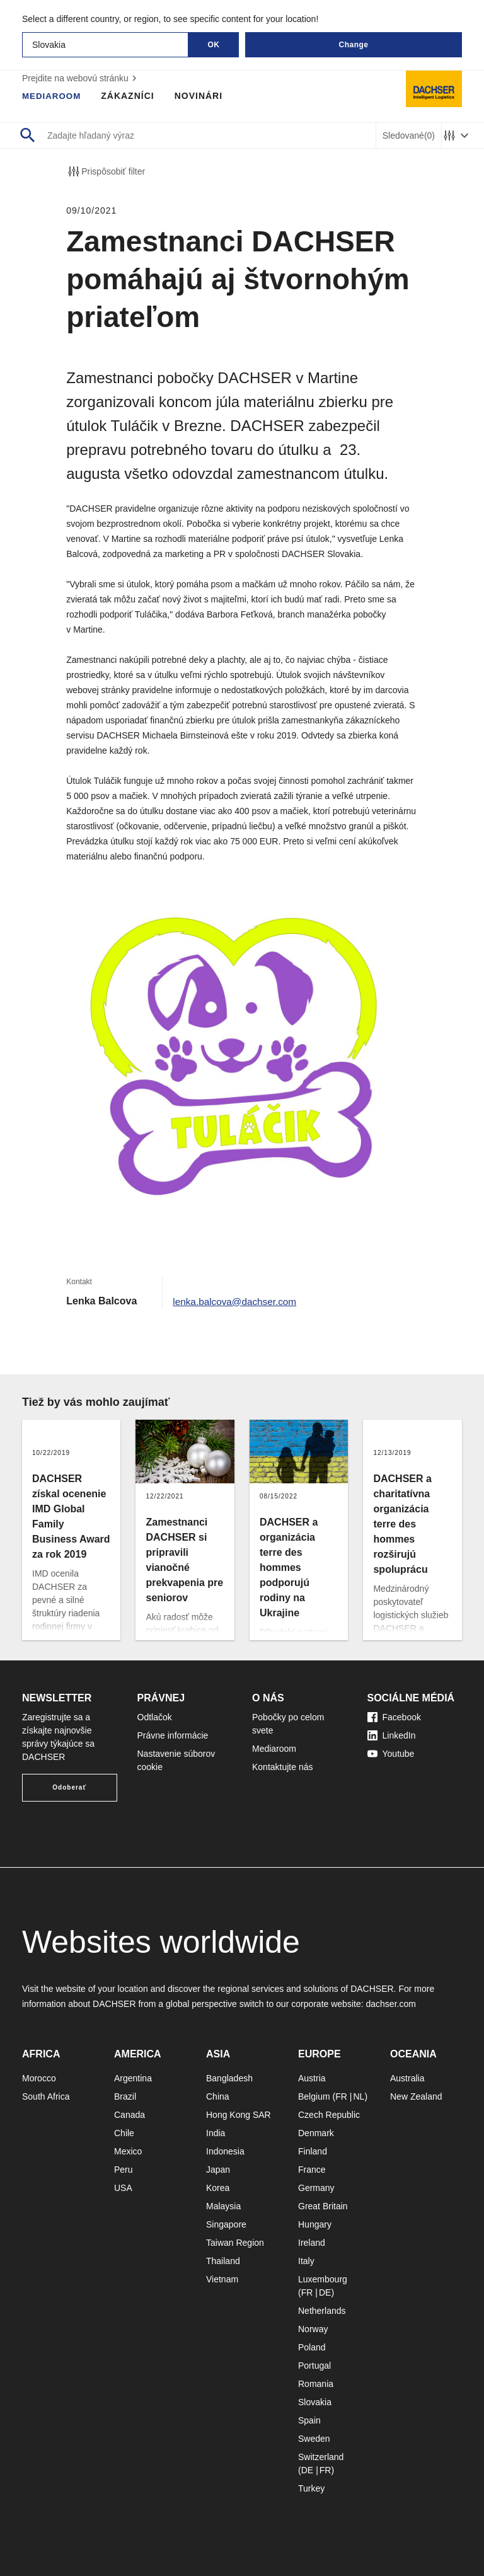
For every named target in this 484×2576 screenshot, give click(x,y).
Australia (407, 2078)
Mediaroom (53, 96)
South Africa (46, 2096)
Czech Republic (329, 2115)
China (217, 2096)
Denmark (316, 2133)
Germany (316, 2188)
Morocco (39, 2078)
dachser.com (390, 2004)
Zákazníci (130, 96)
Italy (306, 2261)
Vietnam (222, 2279)
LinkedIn (391, 1735)
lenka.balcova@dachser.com (237, 1301)
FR (341, 2096)
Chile (124, 2133)
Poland (312, 2347)
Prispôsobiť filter (105, 171)
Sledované (409, 135)
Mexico (128, 2151)
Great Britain (323, 2206)
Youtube (391, 1754)
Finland (312, 2151)
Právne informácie (173, 1735)
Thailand (223, 2261)
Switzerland (320, 2457)
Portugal (314, 2365)
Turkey (311, 2488)
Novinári (201, 96)
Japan (218, 2170)
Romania (315, 2384)
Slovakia (314, 2402)
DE (325, 2292)
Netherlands (322, 2311)
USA (123, 2188)
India (215, 2133)
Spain (309, 2420)
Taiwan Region (235, 2243)
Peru (123, 2170)
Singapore (226, 2224)
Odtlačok (154, 1717)
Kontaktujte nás (282, 1767)
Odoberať (69, 1787)
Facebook (394, 1717)
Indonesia (225, 2151)
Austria (312, 2078)
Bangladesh (229, 2078)
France (312, 2170)
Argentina (133, 2078)
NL (358, 2096)
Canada (129, 2115)
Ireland (311, 2243)
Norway (313, 2329)
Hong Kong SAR (238, 2115)
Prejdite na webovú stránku (81, 78)
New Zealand (416, 2096)
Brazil (125, 2096)
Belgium (314, 2096)
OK (214, 44)
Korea (217, 2188)
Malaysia (223, 2206)
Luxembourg (322, 2279)
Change (353, 44)
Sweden (314, 2439)
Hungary (314, 2224)
